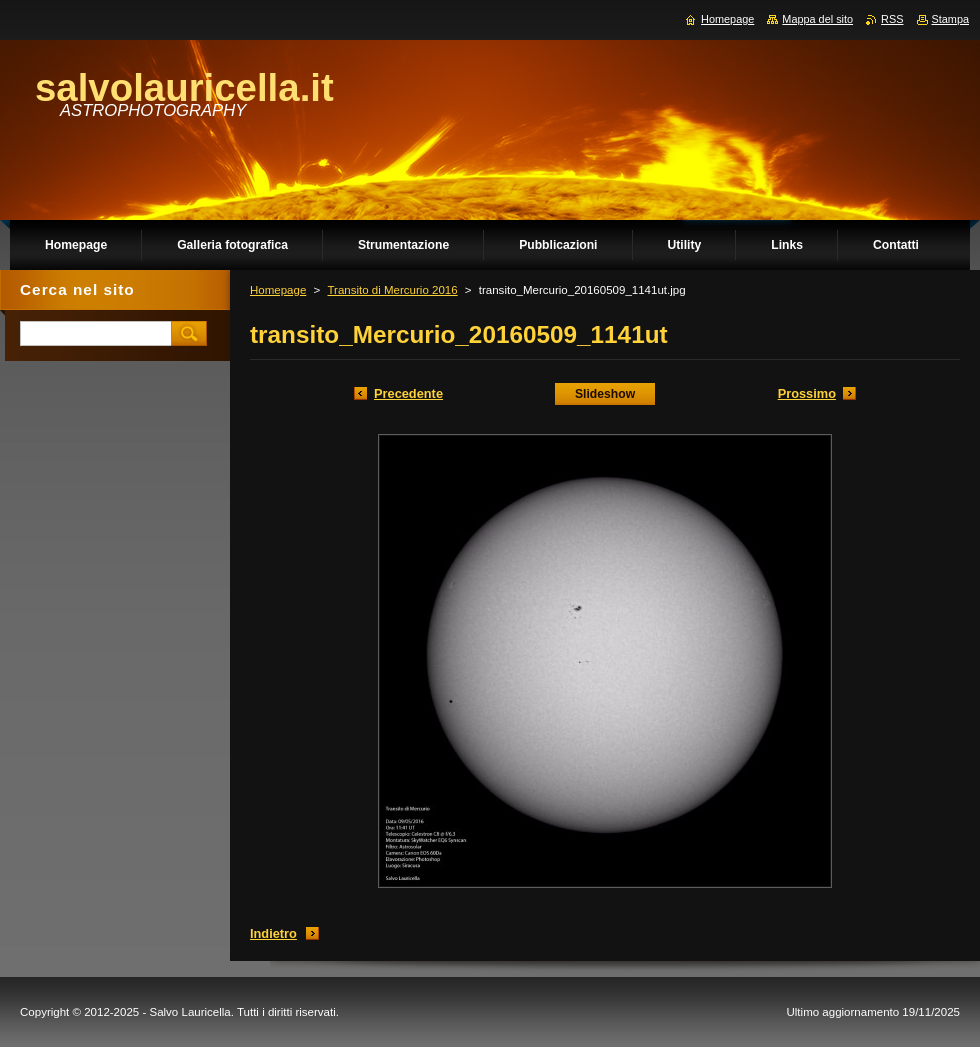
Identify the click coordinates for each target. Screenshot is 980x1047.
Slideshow (605, 394)
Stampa (950, 19)
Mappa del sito (817, 19)
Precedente (408, 393)
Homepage (278, 290)
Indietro (273, 933)
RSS (892, 19)
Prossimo (807, 393)
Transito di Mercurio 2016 (392, 290)
